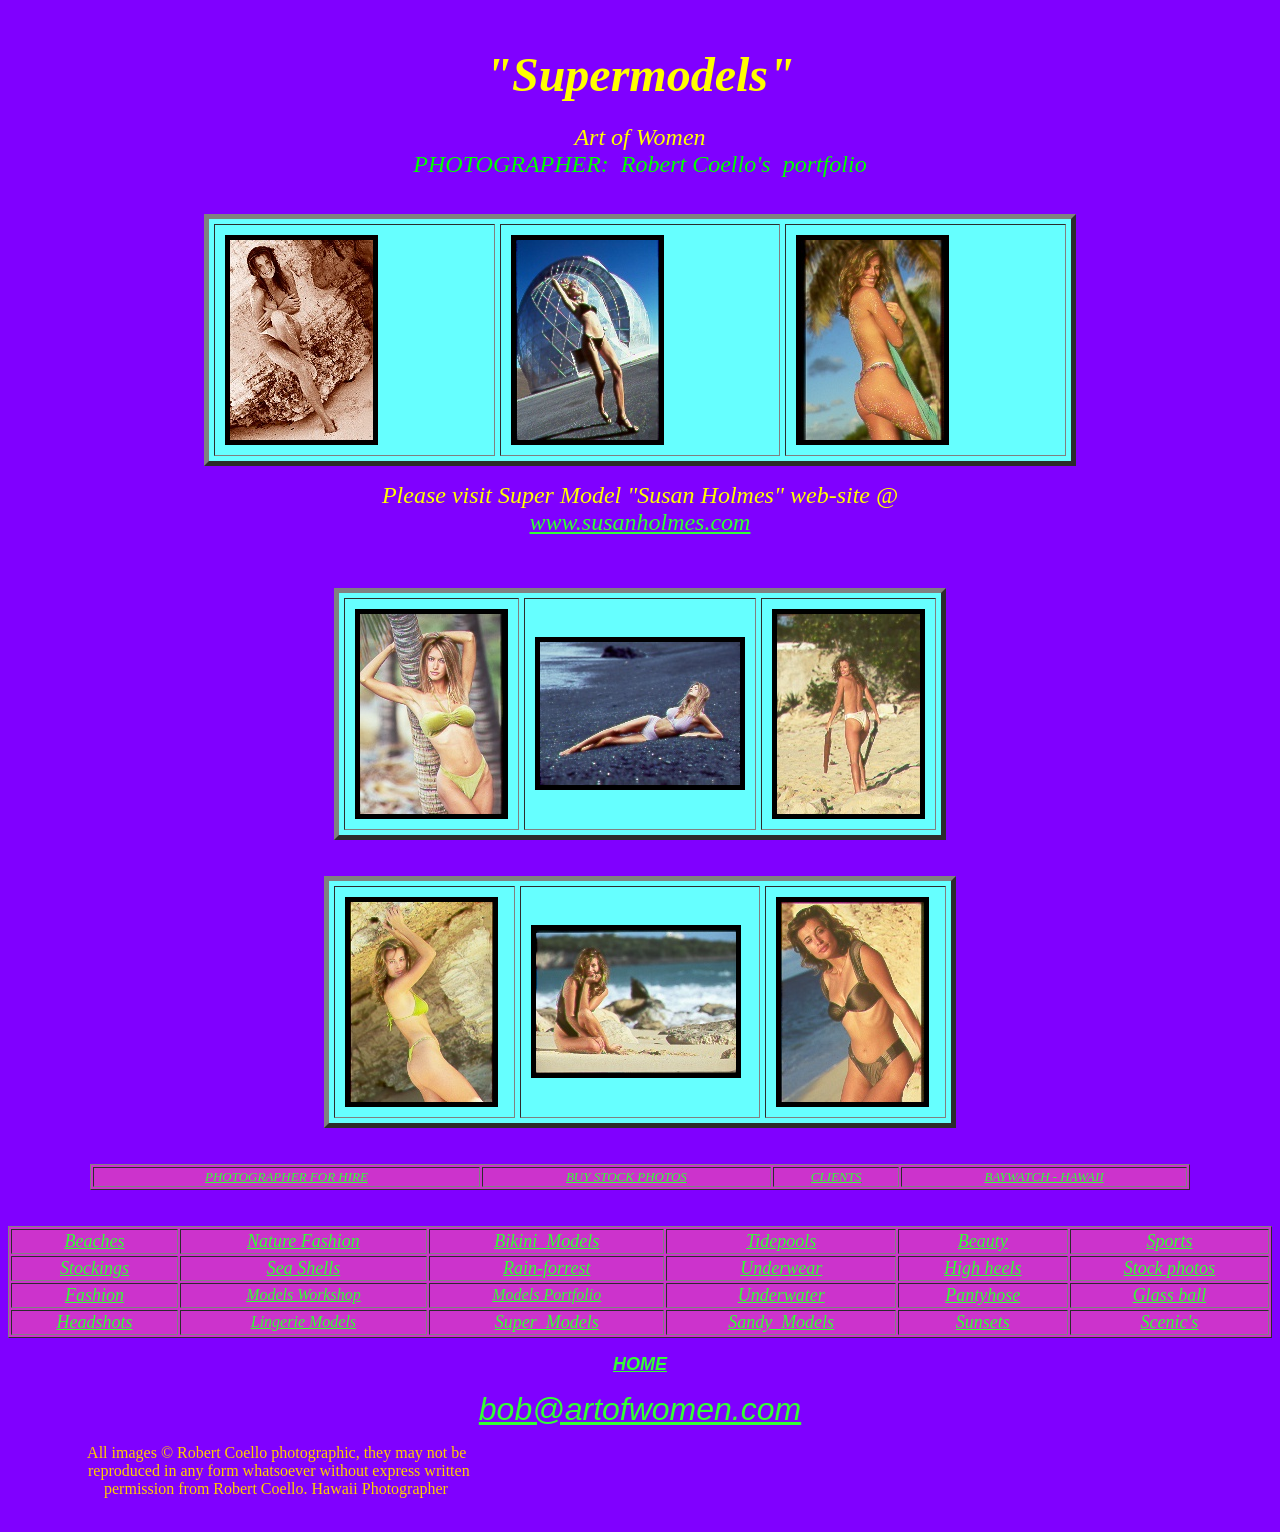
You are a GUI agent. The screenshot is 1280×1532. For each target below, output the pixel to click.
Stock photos (1170, 1268)
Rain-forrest (546, 1268)
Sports (1169, 1241)
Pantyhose (982, 1295)
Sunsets (983, 1322)
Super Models (547, 1322)
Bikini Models (546, 1241)
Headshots (94, 1322)
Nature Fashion (303, 1241)
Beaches (94, 1241)
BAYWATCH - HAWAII (1043, 1176)
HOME (640, 1364)
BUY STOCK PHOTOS (626, 1176)
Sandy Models (781, 1322)
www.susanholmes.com (640, 522)
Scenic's (1169, 1322)
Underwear (781, 1268)
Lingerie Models (303, 1321)
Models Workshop (303, 1294)
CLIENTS (836, 1176)
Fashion (94, 1295)
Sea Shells (304, 1268)
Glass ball (1170, 1295)
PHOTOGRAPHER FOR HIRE (286, 1176)
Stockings (94, 1268)
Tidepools (781, 1241)
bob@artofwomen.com (640, 1409)
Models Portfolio (546, 1294)
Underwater (781, 1295)
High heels (982, 1268)
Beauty (983, 1241)
